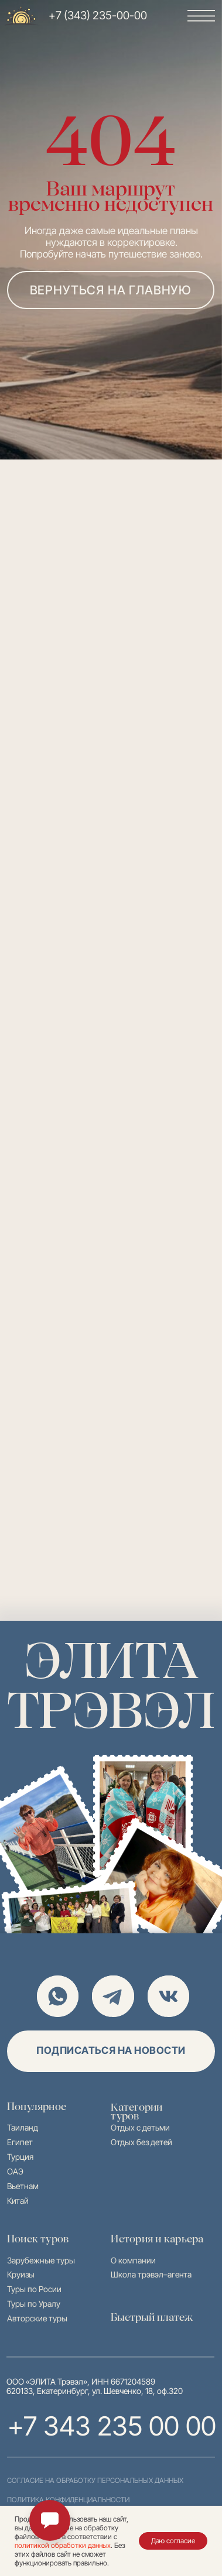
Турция (20, 2157)
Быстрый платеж (152, 2317)
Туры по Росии (34, 2289)
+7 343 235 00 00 (112, 2426)
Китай (18, 2200)
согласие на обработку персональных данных (95, 2480)
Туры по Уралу (33, 2304)
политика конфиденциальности (68, 2500)
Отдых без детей (141, 2142)
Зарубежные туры (41, 2260)
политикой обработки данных (63, 2545)
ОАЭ (15, 2171)
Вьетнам (23, 2186)
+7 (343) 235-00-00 (98, 15)
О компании (133, 2260)
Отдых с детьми (140, 2127)
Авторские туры (37, 2318)
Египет (20, 2142)
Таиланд (22, 2127)
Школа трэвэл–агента (151, 2274)
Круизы (21, 2274)
